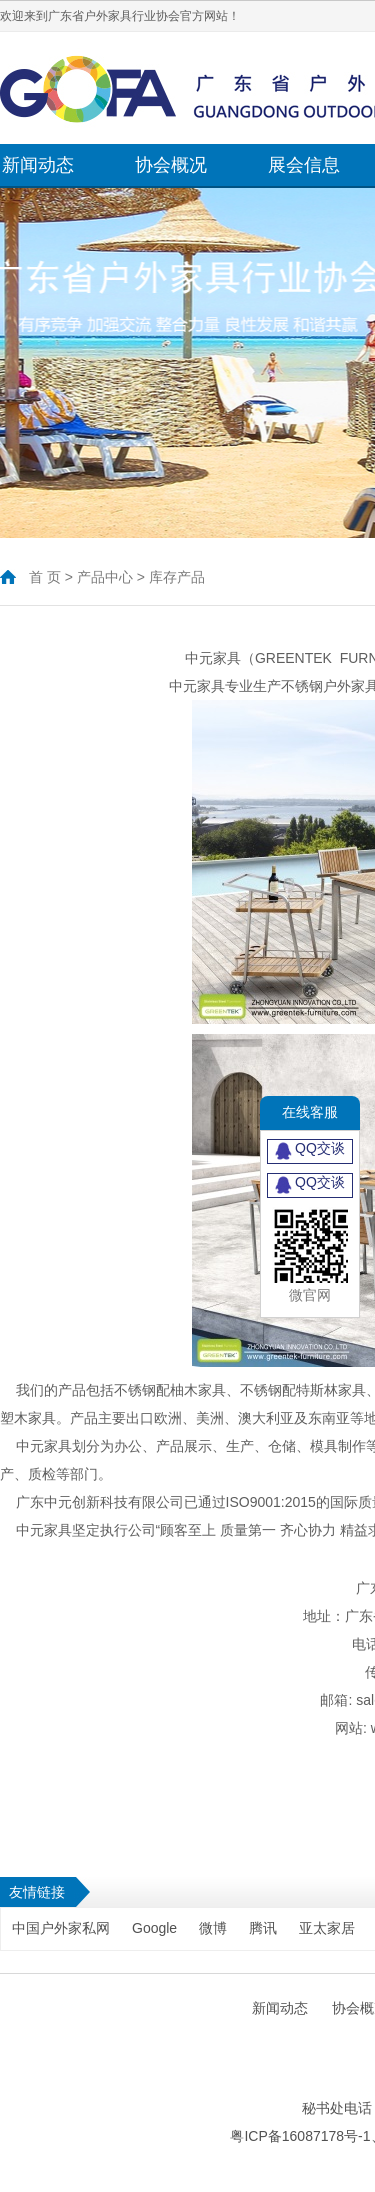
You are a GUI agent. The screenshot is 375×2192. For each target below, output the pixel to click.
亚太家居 (327, 1928)
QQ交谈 (310, 1150)
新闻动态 (38, 165)
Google (154, 1928)
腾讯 (263, 1928)
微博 (213, 1928)
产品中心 (105, 577)
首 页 (45, 577)
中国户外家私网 (61, 1928)
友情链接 (37, 1892)
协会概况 (171, 165)
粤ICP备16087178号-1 (300, 2136)
